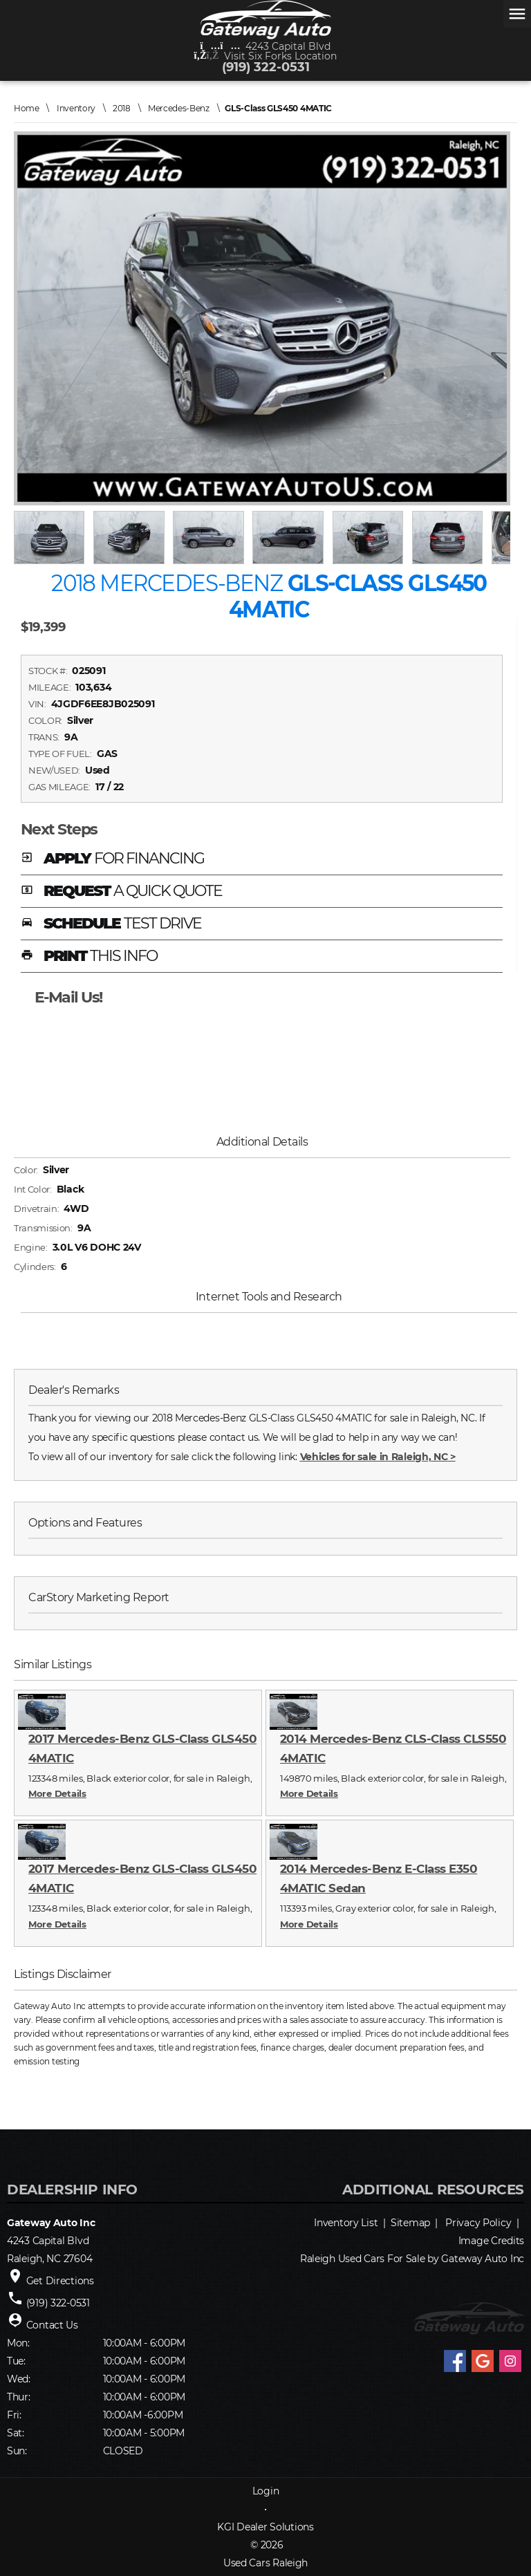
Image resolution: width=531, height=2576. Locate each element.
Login (265, 2491)
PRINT (89, 957)
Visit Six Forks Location (265, 56)
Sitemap (410, 2222)
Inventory (76, 108)
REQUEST (122, 892)
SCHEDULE (111, 924)
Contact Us (52, 2325)
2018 (122, 108)
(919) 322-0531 (266, 67)
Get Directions (60, 2281)
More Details (57, 1793)
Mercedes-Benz (178, 108)
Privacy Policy (478, 2222)
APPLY (112, 859)
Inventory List (346, 2222)
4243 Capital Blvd (266, 46)
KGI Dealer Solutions (265, 2527)
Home (26, 108)
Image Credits (491, 2240)
